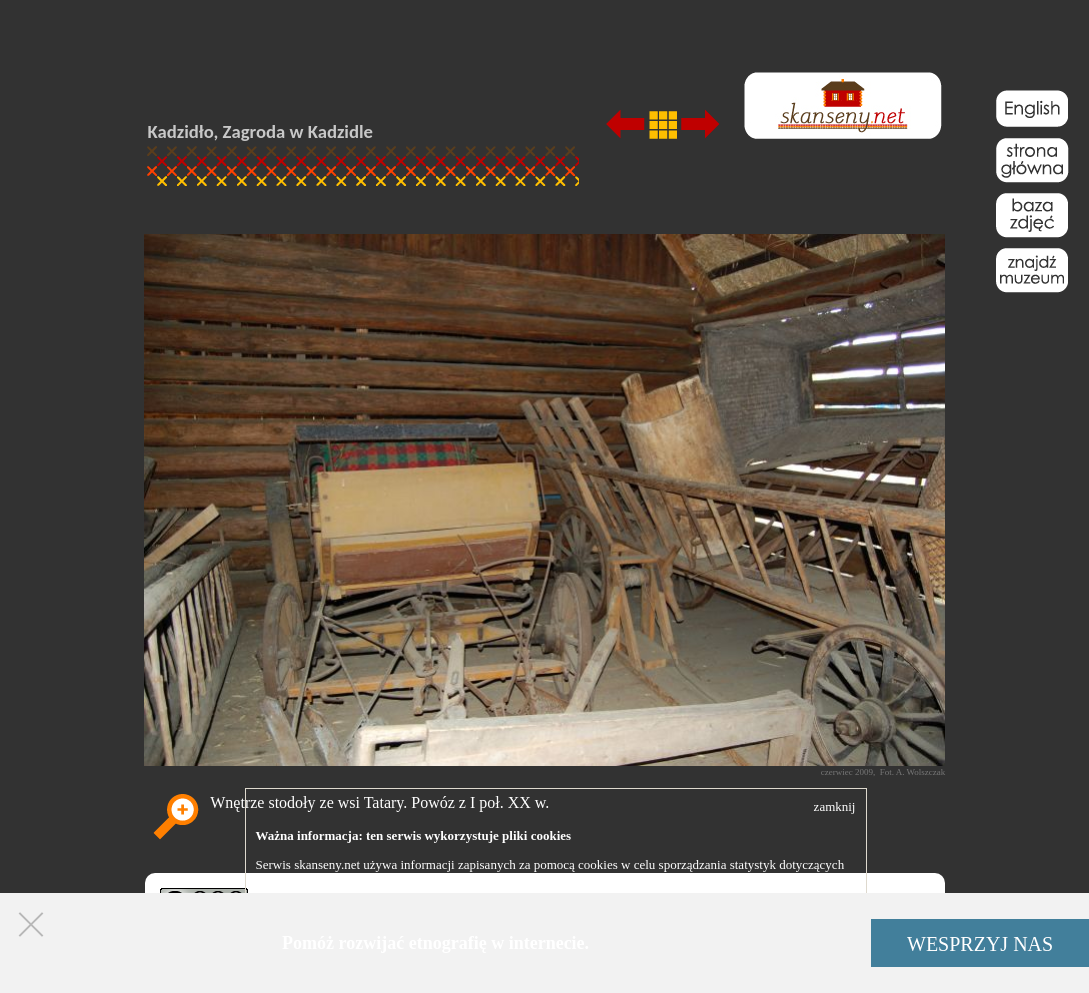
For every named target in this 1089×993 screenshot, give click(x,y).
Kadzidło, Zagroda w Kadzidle (261, 131)
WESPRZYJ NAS (980, 944)
